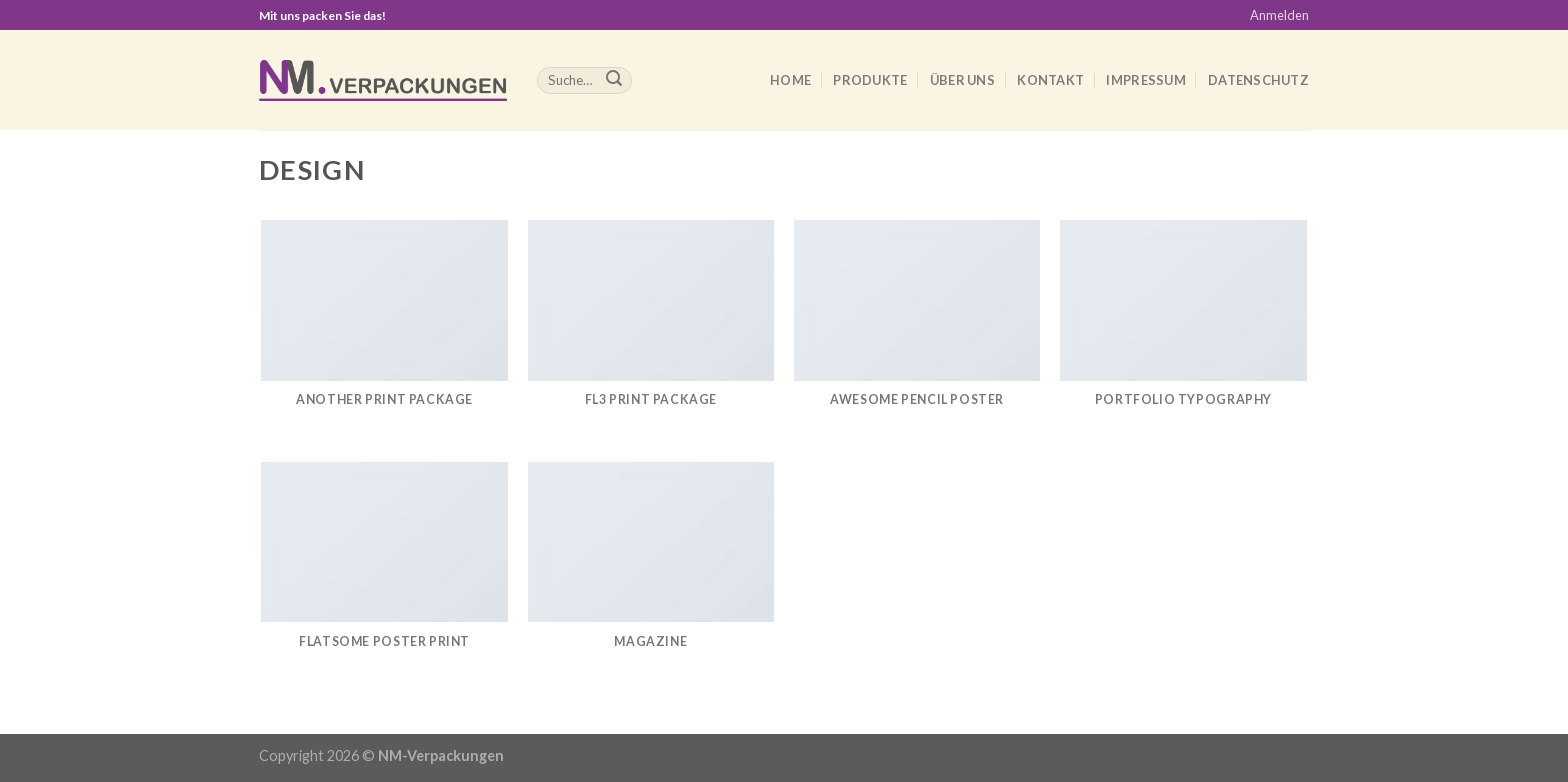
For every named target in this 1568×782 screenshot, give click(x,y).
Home (790, 80)
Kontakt (1050, 80)
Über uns (962, 80)
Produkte (870, 80)
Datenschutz (1258, 80)
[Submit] (614, 81)
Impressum (1145, 80)
